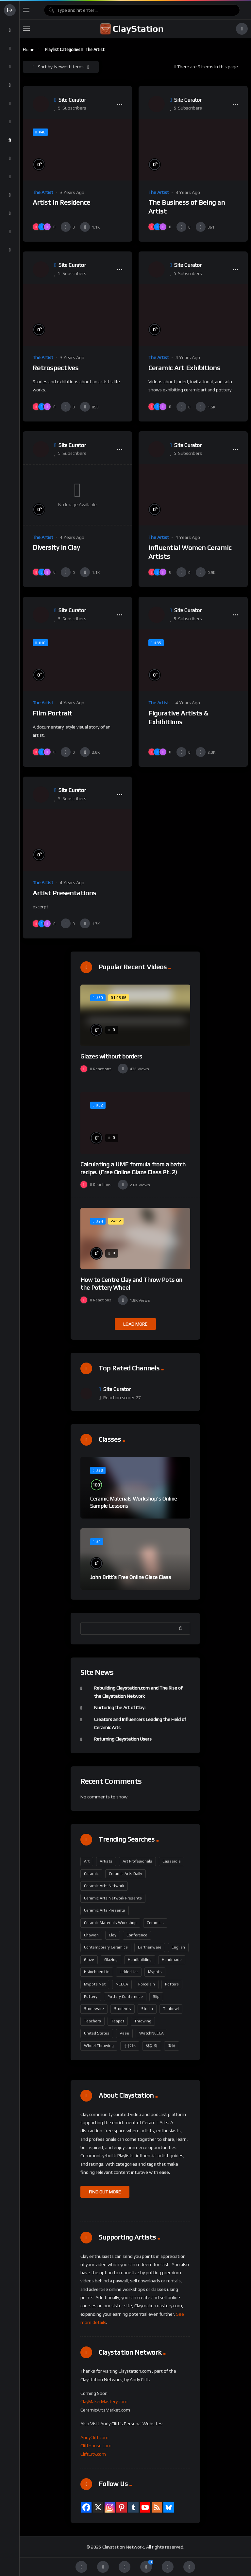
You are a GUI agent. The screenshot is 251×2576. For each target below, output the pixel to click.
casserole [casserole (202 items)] (171, 1861)
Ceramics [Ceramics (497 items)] (155, 1922)
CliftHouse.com (95, 2445)
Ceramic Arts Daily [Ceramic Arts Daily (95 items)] (125, 1873)
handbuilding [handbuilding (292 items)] (140, 1959)
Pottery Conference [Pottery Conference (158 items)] (125, 1996)
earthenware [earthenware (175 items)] (149, 1947)
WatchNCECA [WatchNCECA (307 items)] (151, 2033)
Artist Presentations (64, 893)
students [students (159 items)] (122, 2008)
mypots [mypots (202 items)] (155, 1971)
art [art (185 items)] (87, 1861)
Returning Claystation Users (123, 1739)
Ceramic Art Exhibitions (184, 367)
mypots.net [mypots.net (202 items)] (95, 1984)
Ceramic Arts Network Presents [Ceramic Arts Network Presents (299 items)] (113, 1898)
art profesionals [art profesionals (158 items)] (137, 1861)
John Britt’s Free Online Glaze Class (130, 1577)
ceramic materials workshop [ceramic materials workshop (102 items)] (110, 1922)
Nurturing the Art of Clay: (119, 1707)
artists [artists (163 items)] (106, 1861)
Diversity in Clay (56, 547)
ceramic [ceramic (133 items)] (91, 1873)
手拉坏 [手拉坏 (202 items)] (130, 2045)
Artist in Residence (61, 202)
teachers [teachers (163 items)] (92, 2021)
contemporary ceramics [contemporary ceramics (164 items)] (106, 1947)
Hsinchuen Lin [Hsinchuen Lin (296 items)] (96, 1971)
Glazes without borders (111, 1056)
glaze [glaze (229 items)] (89, 1959)
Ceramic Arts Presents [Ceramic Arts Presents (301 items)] (104, 1910)
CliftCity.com (93, 2454)
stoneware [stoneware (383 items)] (94, 2008)
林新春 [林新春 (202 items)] (152, 2045)
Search (182, 1628)
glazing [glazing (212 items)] (111, 1959)
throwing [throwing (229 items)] (142, 2021)
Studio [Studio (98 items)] (147, 2008)
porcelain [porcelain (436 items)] (146, 1984)
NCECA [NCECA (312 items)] (122, 1984)
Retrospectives (55, 367)
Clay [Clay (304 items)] (112, 1935)
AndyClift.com (94, 2437)
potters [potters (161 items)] (172, 1984)
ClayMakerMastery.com (103, 2401)
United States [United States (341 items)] (96, 2033)
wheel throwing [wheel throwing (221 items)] (99, 2045)
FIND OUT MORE (105, 2191)
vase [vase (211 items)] (124, 2033)
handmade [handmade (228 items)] (172, 1959)
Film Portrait (52, 713)
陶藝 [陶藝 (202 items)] (172, 2045)
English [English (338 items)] (178, 1947)
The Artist (43, 192)
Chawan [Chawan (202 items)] (91, 1935)
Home (28, 49)
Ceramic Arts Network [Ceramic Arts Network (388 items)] (104, 1885)
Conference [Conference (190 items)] (136, 1935)
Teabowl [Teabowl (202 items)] (171, 2008)
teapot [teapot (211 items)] (117, 2021)
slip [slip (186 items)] (156, 1996)
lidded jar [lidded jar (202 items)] (129, 1971)
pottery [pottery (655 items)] (90, 1996)
